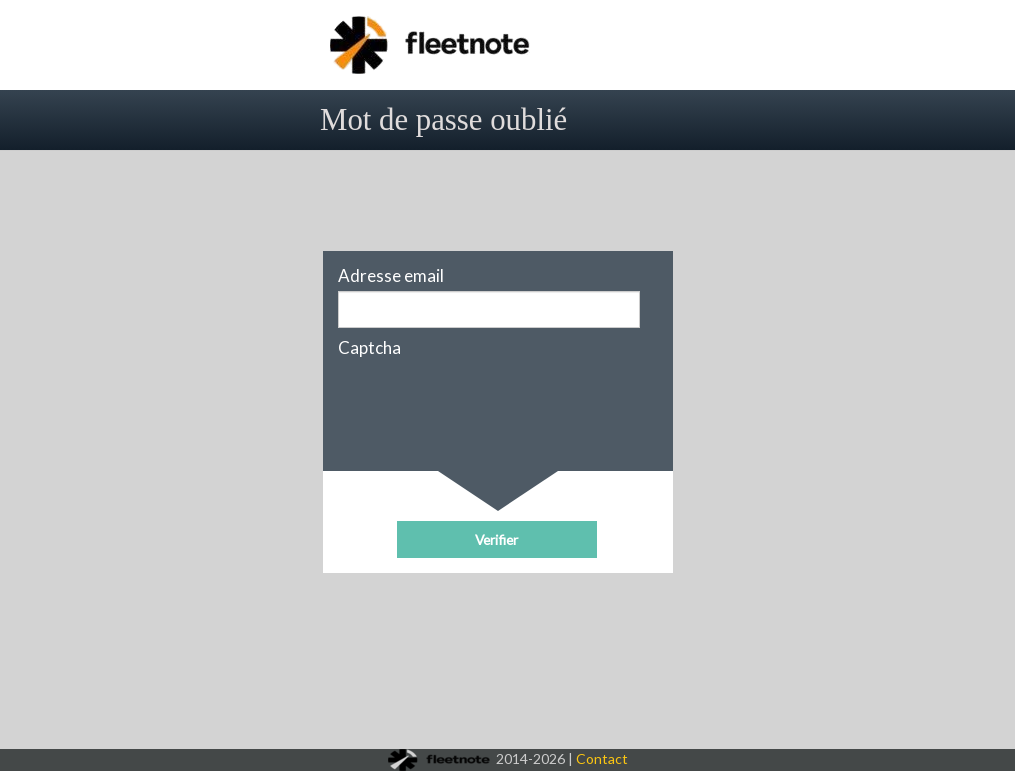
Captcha (369, 348)
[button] (497, 539)
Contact (602, 758)
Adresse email (391, 276)
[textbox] (489, 309)
